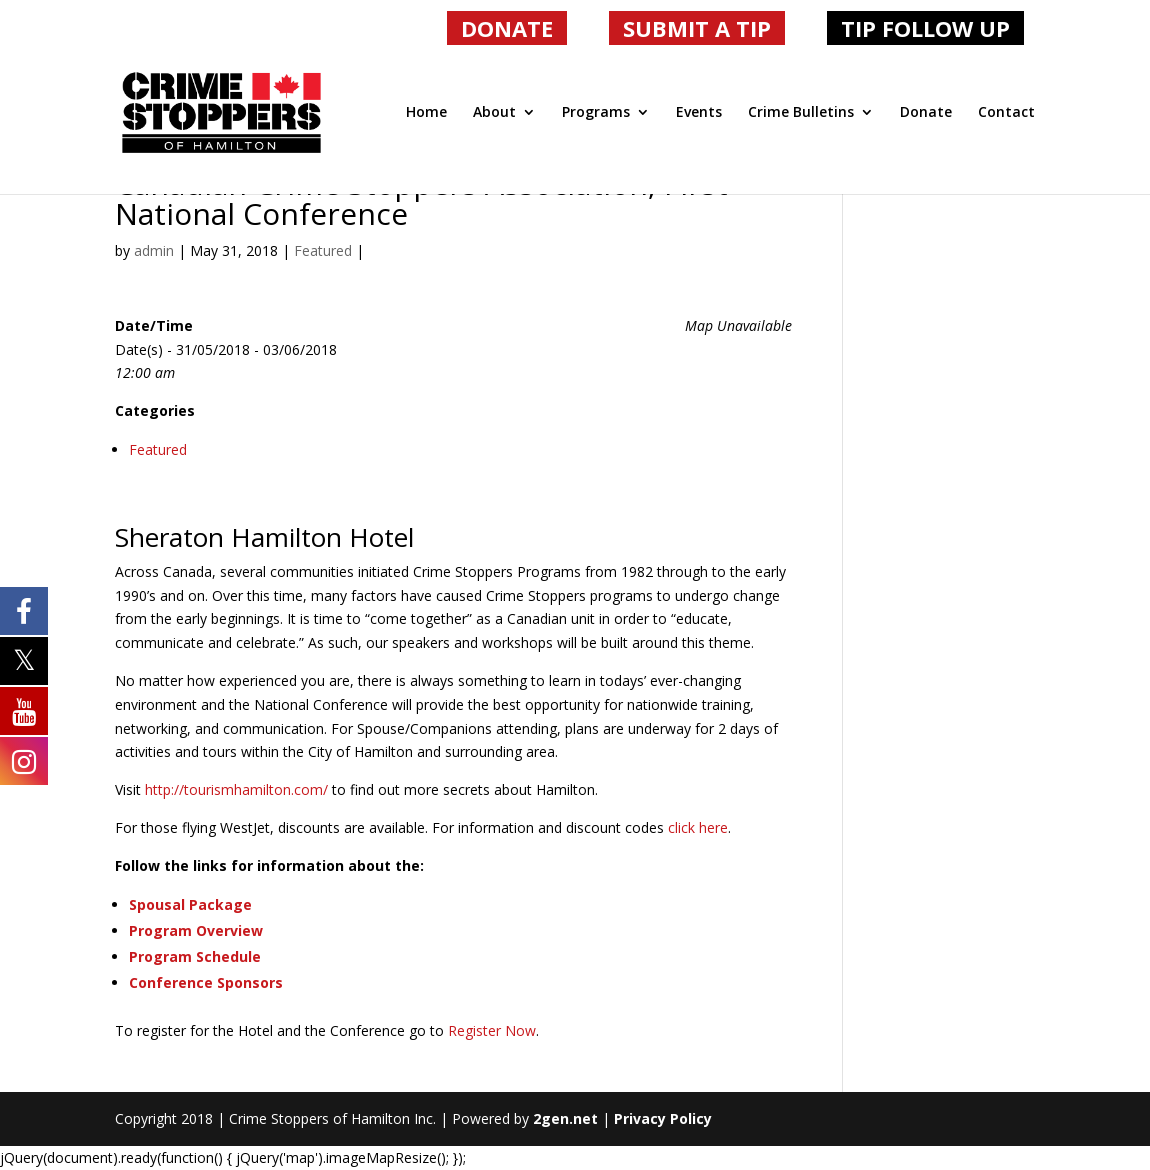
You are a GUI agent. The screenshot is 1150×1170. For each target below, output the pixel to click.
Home (426, 113)
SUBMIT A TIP (697, 28)
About (494, 113)
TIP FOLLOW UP (925, 28)
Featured (323, 250)
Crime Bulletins (801, 113)
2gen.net (565, 1118)
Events (699, 113)
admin (154, 250)
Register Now (492, 1030)
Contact (1006, 113)
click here (698, 827)
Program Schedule (195, 956)
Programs (596, 113)
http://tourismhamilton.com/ (236, 789)
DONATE (507, 28)
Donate (926, 113)
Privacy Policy (663, 1118)
